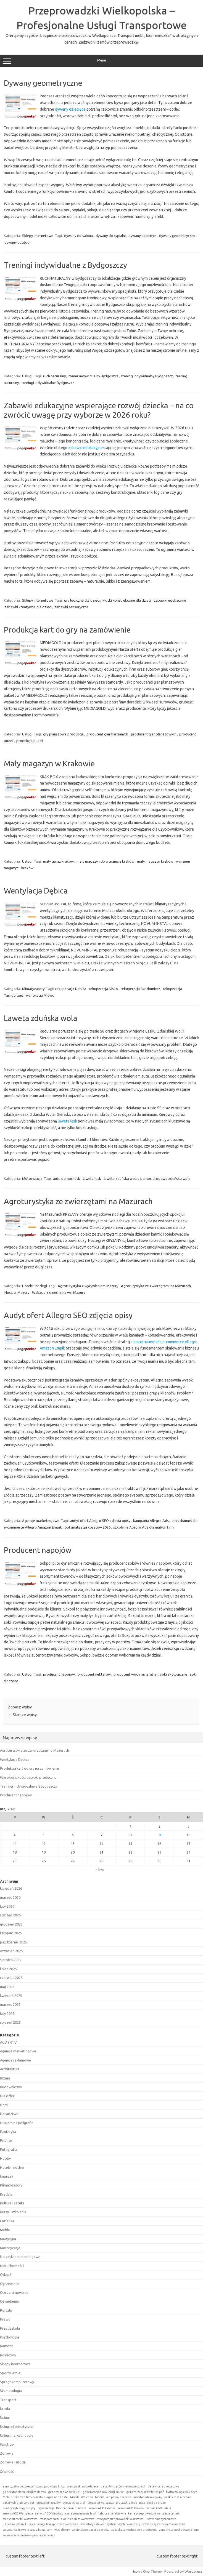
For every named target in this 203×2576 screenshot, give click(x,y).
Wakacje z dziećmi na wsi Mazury (58, 1292)
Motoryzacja (32, 1178)
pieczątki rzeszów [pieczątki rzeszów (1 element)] (48, 2502)
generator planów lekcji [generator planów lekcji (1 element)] (64, 2492)
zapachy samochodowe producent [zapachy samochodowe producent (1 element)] (134, 2529)
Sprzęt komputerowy (17, 2382)
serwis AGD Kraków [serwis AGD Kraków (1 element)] (131, 2508)
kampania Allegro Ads (151, 1520)
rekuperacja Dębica (70, 989)
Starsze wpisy (22, 1715)
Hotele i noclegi (34, 1286)
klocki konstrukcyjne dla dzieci (126, 600)
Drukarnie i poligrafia (16, 2123)
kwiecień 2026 (11, 1888)
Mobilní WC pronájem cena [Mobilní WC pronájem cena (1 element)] (113, 2497)
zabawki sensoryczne (71, 607)
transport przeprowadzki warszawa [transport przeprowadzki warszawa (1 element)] (119, 2519)
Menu (101, 61)
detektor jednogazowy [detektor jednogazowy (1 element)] (163, 2486)
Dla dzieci (7, 2096)
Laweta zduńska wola (40, 1018)
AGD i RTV (8, 2042)
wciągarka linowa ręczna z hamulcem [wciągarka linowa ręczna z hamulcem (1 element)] (27, 2529)
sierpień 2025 (10, 1960)
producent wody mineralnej (135, 1674)
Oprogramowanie (14, 2292)
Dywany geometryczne (43, 83)
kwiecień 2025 (11, 1996)
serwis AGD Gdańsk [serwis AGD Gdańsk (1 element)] (102, 2508)
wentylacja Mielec (40, 995)
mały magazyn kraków (155, 861)
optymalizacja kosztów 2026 (87, 1527)
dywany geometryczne (177, 236)
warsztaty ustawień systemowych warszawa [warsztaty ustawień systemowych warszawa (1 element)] (156, 2524)
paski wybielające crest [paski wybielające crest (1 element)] (18, 2502)
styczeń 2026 (10, 1915)
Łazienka (7, 2221)
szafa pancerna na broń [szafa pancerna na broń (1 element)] (80, 2513)
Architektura (10, 2069)
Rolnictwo (8, 2355)
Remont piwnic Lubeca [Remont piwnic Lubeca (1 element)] (71, 2508)
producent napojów (59, 1674)
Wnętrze (7, 2444)
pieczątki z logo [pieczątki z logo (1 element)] (126, 2502)
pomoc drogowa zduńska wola (165, 1178)
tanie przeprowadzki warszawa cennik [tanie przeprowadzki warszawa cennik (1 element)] (154, 2513)
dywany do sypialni (111, 236)
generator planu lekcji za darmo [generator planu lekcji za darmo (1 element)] (24, 2492)
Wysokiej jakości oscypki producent (28, 1777)
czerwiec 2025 (11, 1978)
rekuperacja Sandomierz (140, 989)
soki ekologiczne (173, 1674)
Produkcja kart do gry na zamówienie (67, 629)
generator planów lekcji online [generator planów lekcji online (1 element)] (103, 2492)
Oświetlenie (9, 2301)
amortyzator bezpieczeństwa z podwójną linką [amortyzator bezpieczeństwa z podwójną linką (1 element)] (34, 2486)
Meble (5, 2230)
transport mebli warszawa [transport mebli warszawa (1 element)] (20, 2519)
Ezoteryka (8, 2132)
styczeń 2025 (10, 2022)
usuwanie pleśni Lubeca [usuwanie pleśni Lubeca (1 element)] (19, 2524)
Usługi (27, 376)
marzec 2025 (10, 2004)
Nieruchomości (12, 2266)
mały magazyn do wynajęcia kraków (105, 861)
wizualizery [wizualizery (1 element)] (62, 2529)
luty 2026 (7, 1906)
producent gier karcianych (107, 734)
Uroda (5, 2408)
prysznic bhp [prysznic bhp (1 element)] (46, 2508)
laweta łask (67, 1121)
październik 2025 (13, 1942)
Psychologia (9, 2337)
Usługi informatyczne (17, 2426)
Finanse (6, 2140)
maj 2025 (7, 1987)
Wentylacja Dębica (36, 890)
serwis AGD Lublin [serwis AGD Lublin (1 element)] (158, 2508)
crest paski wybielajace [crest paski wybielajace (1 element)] (82, 2486)
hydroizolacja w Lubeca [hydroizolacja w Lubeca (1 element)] (181, 2492)
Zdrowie (7, 2453)
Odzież (5, 2274)
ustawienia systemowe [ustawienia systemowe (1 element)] (161, 2519)
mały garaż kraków (58, 861)
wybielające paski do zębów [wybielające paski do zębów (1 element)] (90, 2529)
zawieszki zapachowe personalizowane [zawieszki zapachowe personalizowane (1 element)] (29, 2535)
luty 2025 (7, 2013)
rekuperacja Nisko (103, 989)
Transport (8, 2400)
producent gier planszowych (153, 734)
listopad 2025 (11, 1933)
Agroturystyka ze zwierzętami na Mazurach (78, 1201)
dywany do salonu (78, 236)
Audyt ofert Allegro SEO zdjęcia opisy (68, 1315)
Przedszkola (10, 2328)
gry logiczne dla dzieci (82, 600)
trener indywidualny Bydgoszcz (93, 376)
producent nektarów (94, 1674)
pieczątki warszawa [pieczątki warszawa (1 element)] (101, 2502)
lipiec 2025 (8, 1969)
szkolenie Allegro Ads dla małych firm (143, 1527)
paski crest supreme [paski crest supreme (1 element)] (178, 2497)
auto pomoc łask (66, 1178)
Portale (6, 2310)
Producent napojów (38, 1550)
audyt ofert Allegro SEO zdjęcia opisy (100, 1520)
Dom (4, 2105)
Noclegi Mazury (16, 1292)
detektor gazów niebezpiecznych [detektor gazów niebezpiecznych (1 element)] (123, 2486)
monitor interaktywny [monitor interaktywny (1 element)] (147, 2497)
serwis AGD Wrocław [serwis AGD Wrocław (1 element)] (49, 2513)
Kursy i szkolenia (13, 2212)
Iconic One (141, 2571)
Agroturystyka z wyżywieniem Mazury (88, 1286)
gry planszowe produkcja (63, 734)
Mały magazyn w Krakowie (49, 763)
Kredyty (6, 2194)
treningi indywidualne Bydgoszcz (48, 383)
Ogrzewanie (9, 2284)
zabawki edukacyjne (85, 448)
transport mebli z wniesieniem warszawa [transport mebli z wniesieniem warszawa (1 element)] (66, 2519)
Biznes (5, 2078)
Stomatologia (11, 2391)
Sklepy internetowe (37, 236)
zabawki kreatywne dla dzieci (28, 607)
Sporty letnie (10, 2373)
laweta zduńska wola (121, 1178)
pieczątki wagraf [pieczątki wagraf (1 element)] (74, 2502)
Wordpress (193, 2571)
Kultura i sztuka (12, 2203)
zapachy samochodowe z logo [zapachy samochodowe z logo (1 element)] (179, 2529)
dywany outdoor (17, 242)
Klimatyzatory (33, 989)
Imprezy (6, 2176)
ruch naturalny (54, 376)
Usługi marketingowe (16, 2435)
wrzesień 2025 (11, 1951)
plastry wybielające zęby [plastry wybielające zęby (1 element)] (19, 2508)
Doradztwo (9, 2114)
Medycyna (8, 2239)
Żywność (7, 2471)
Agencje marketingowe (40, 1520)
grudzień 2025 (11, 1924)
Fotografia (8, 2149)
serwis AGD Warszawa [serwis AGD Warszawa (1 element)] (18, 2513)
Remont (6, 2346)
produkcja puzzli (29, 741)
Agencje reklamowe (15, 2060)
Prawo (5, 2319)
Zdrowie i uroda (13, 2462)
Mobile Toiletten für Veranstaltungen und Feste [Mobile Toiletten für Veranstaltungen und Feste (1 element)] (35, 2497)
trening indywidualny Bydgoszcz (147, 376)
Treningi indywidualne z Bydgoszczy (65, 265)
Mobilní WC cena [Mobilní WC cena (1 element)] (81, 2497)
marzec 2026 (10, 1897)
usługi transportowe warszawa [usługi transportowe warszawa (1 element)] (57, 2524)
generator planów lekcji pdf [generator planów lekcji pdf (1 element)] (145, 2492)
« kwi (100, 1869)
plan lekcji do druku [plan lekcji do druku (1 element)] (152, 2502)
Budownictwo (11, 2087)
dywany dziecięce (70, 109)
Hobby (5, 2158)
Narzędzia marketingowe (20, 2256)
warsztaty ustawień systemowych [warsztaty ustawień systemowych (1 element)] (102, 2524)
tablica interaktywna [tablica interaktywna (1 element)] (112, 2513)
